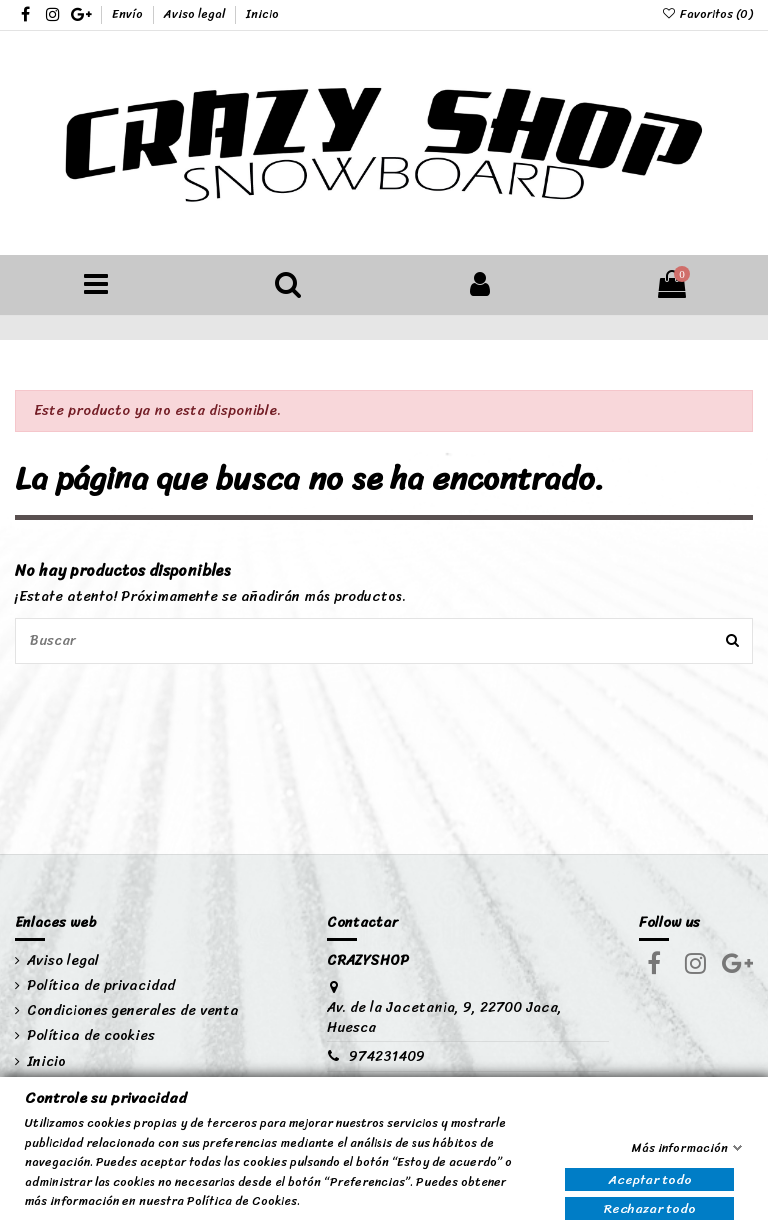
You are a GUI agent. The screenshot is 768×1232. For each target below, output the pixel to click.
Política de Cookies (242, 1202)
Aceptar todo (650, 1180)
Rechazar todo (650, 1208)
